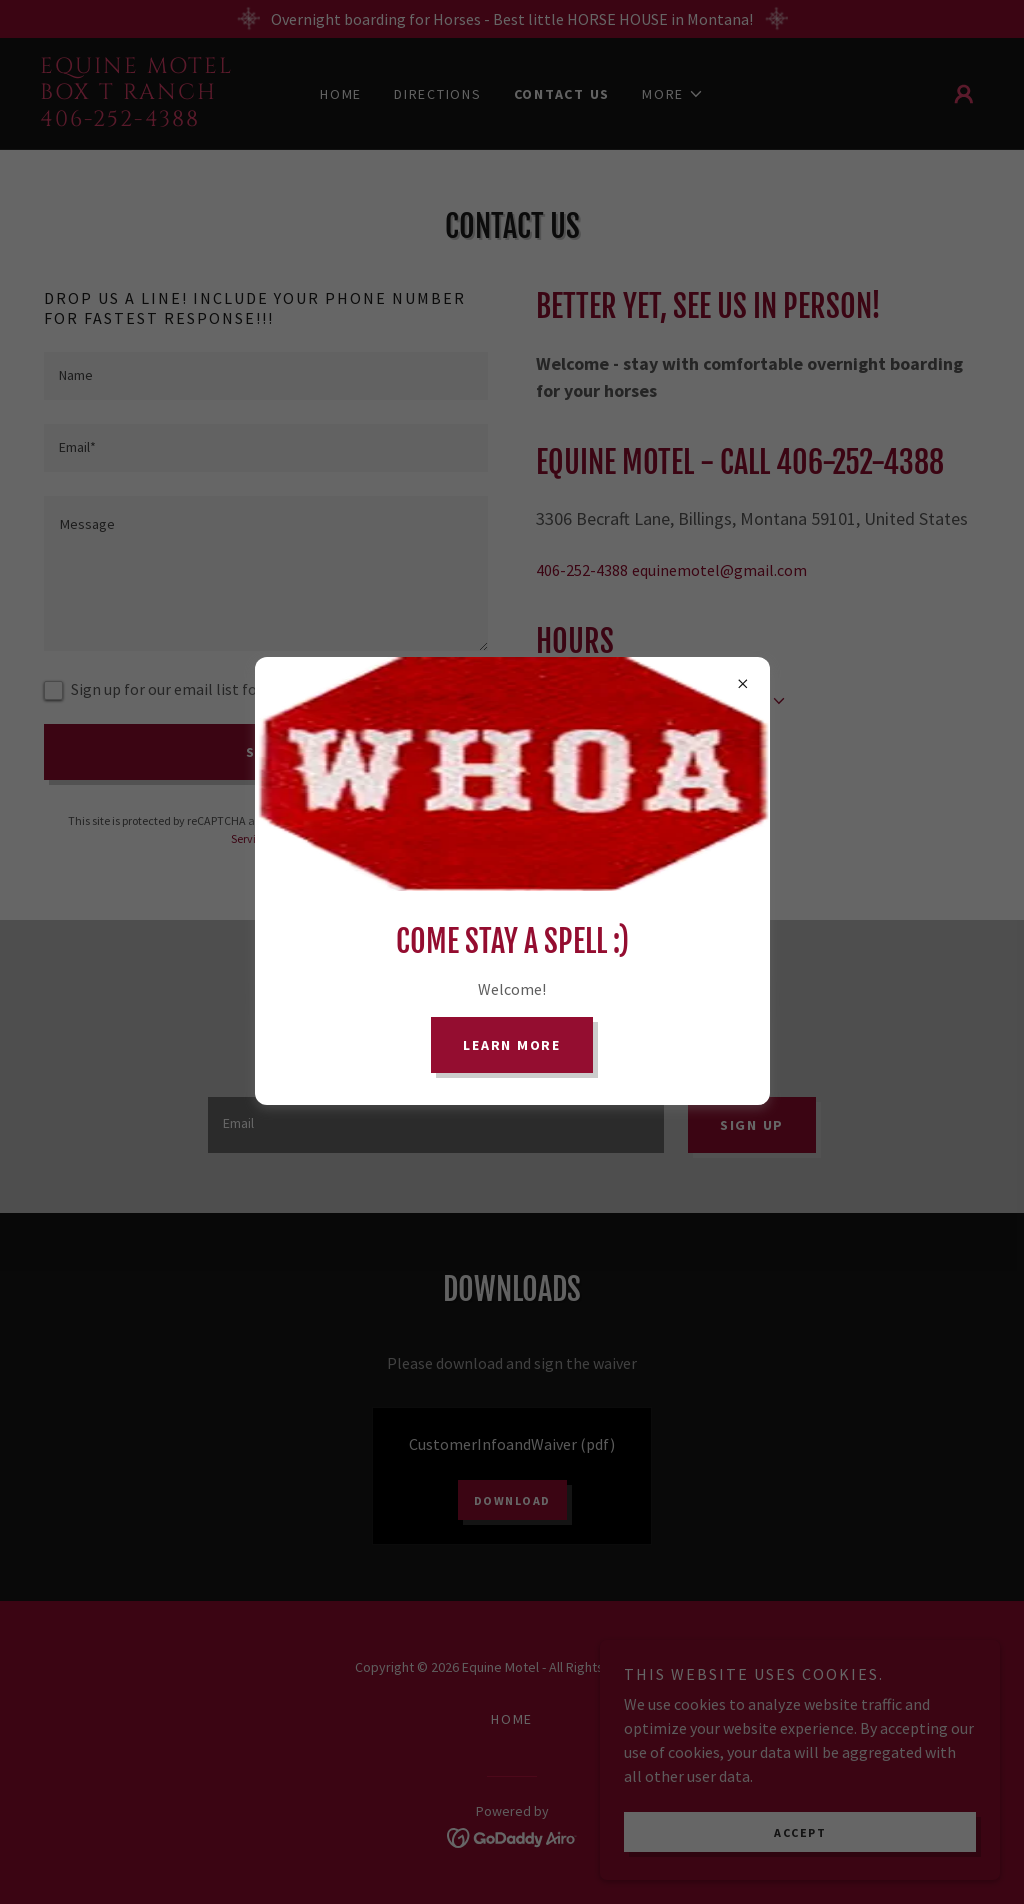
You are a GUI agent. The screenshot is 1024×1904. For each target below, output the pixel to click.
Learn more (512, 1045)
